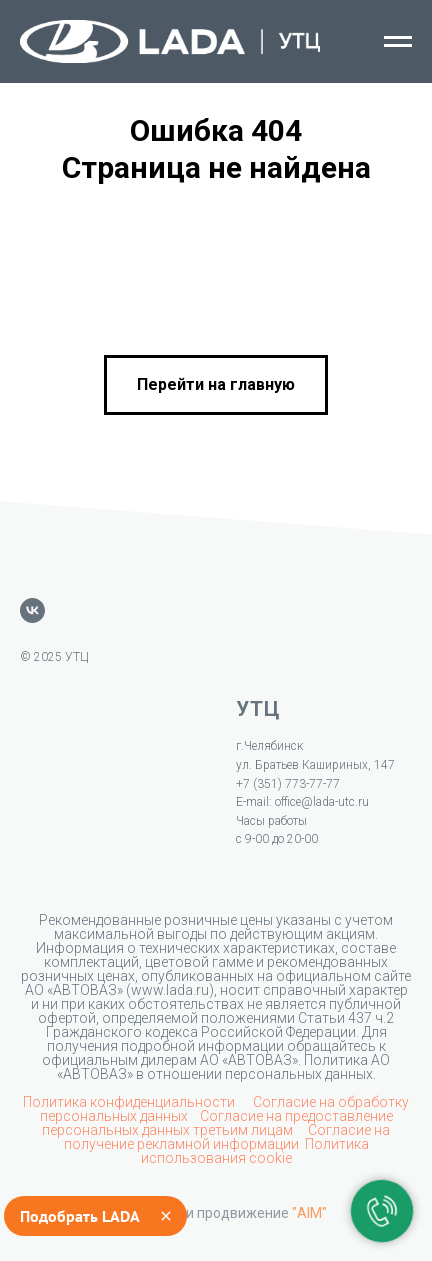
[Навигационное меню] (398, 42)
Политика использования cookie (255, 1151)
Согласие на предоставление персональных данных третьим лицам (217, 1123)
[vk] (32, 610)
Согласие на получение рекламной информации (227, 1137)
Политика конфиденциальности (130, 1102)
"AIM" (309, 1213)
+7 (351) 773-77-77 (288, 784)
